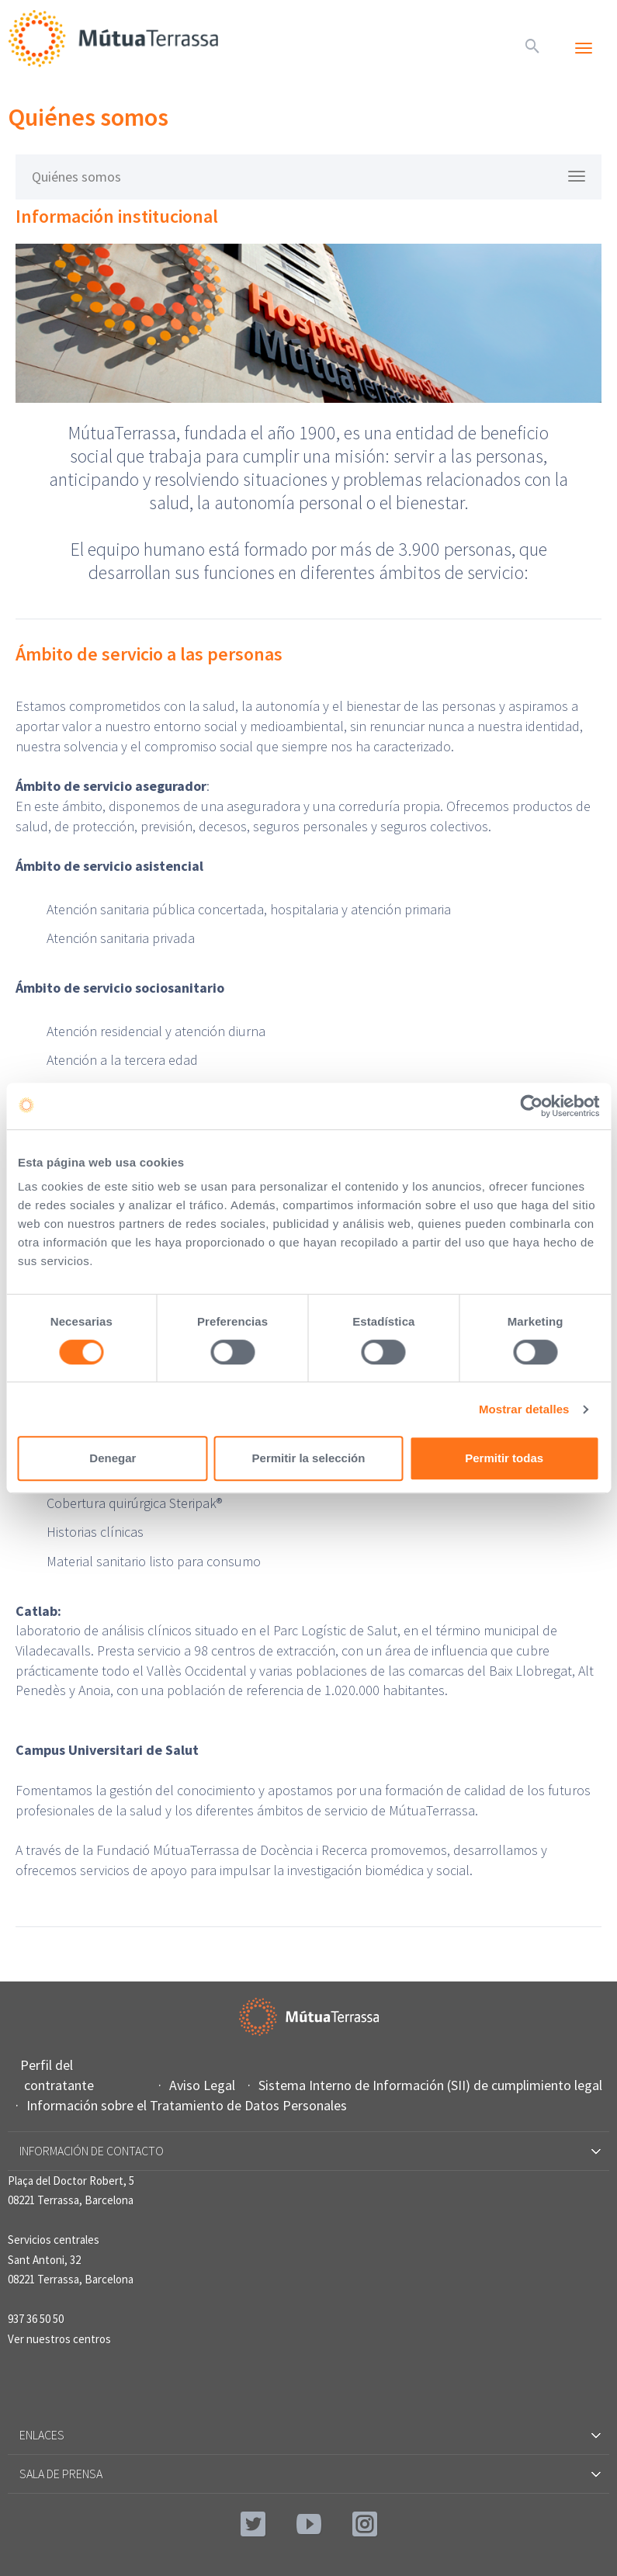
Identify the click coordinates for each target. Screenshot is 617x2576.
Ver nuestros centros (59, 2339)
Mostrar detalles (524, 1409)
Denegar (112, 1458)
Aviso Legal (204, 2085)
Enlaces (308, 2435)
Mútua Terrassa (116, 38)
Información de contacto (308, 2150)
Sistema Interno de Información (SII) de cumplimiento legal (432, 2085)
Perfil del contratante (59, 2075)
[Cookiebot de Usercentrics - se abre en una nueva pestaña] (531, 1106)
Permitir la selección (309, 1458)
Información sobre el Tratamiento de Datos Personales (188, 2105)
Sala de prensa (308, 2473)
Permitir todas (504, 1458)
